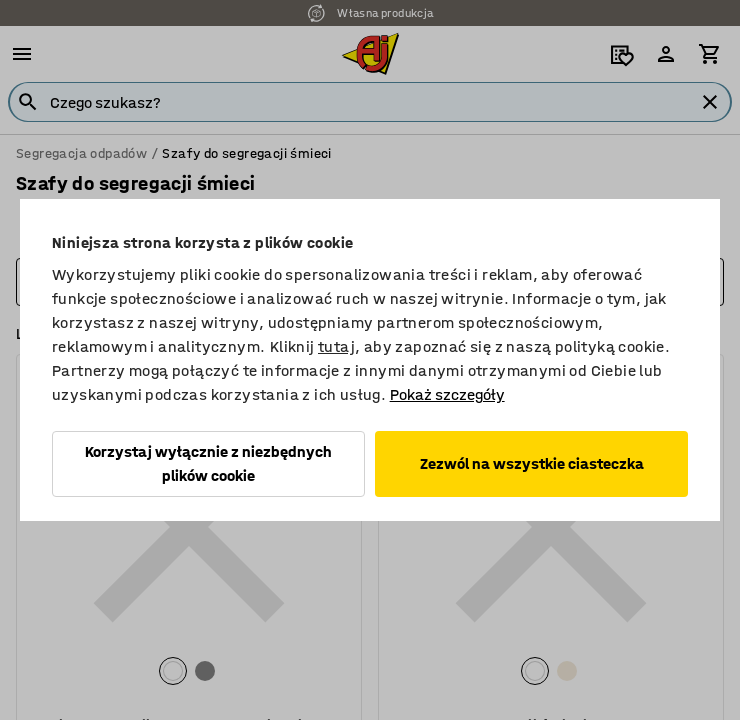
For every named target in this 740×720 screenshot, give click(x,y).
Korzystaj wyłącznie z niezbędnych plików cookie (208, 463)
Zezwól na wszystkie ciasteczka (532, 463)
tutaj (336, 346)
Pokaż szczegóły (447, 394)
